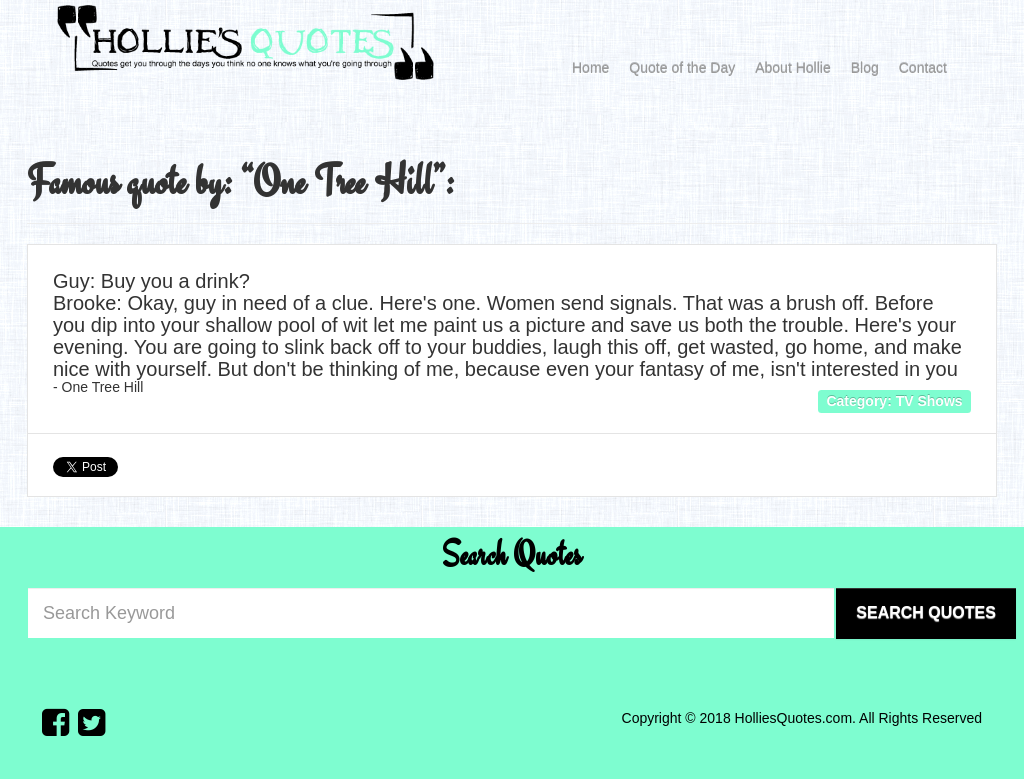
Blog (865, 68)
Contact (923, 68)
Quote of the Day (682, 68)
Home (590, 68)
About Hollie (793, 68)
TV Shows (929, 401)
